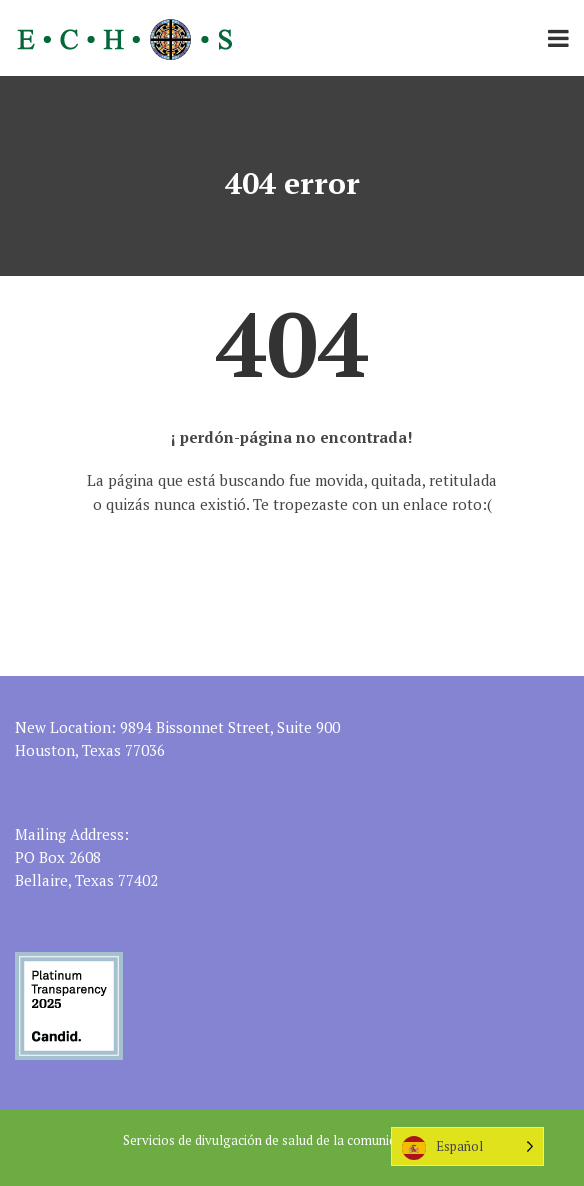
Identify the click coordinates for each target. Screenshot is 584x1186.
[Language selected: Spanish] (467, 1146)
